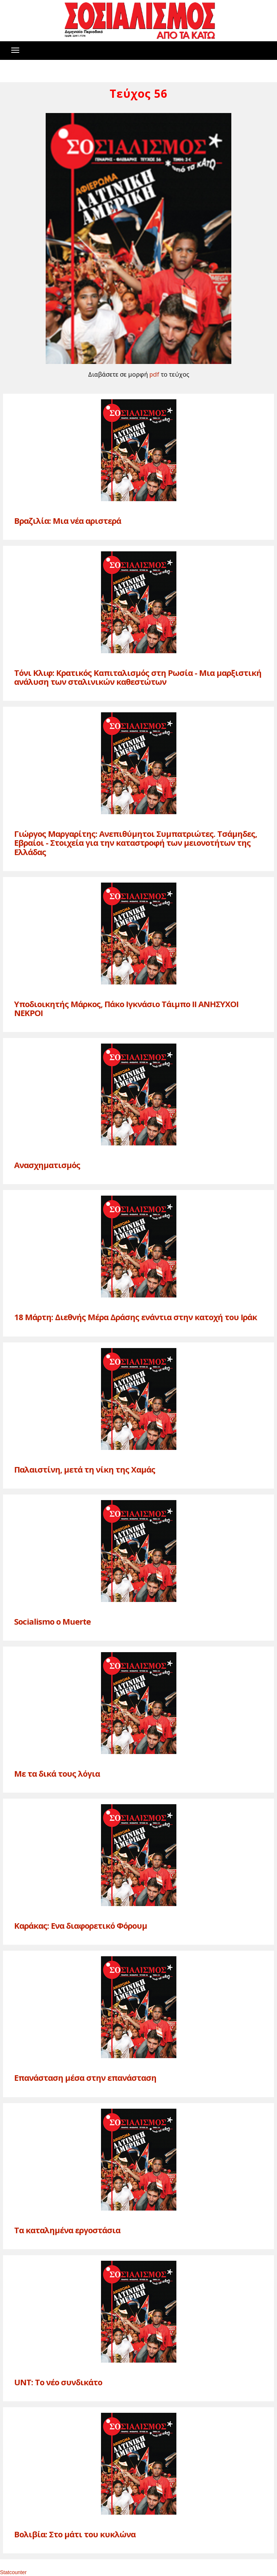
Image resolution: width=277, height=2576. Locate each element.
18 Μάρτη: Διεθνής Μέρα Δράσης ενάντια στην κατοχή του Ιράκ (135, 1316)
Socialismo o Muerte (52, 1621)
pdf (154, 374)
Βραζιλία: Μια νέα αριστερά (67, 520)
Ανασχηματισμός (47, 1164)
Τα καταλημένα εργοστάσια (67, 2229)
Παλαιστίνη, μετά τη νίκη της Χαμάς (84, 1469)
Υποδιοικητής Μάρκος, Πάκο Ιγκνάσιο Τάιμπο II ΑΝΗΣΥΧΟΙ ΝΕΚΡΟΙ (126, 1008)
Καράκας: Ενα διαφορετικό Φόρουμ (80, 1925)
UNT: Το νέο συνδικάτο (58, 2382)
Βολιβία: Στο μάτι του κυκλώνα (75, 2534)
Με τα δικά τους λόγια (57, 1773)
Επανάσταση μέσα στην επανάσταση (85, 2077)
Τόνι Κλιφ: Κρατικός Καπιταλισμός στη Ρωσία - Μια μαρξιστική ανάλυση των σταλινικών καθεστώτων (137, 677)
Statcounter (13, 2572)
